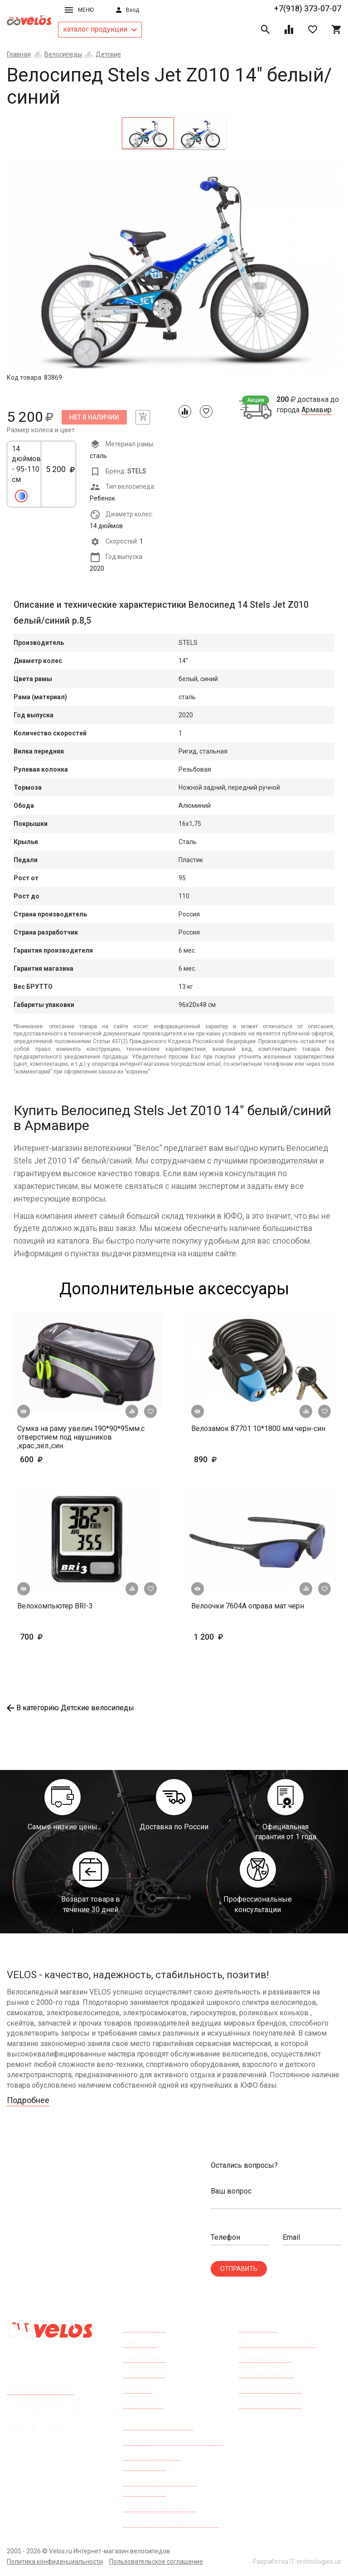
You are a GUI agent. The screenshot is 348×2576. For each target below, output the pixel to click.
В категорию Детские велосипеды (70, 1707)
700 (58, 1636)
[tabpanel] (174, 264)
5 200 (60, 474)
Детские (108, 54)
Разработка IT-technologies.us (297, 2561)
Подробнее (28, 2100)
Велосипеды (63, 54)
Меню (79, 10)
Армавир (316, 410)
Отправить (238, 2268)
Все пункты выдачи (40, 2389)
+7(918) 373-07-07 (307, 8)
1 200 (235, 1636)
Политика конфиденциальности (55, 2561)
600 (58, 1459)
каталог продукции (100, 29)
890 (219, 1459)
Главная (19, 54)
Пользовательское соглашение (156, 2561)
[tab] (148, 133)
